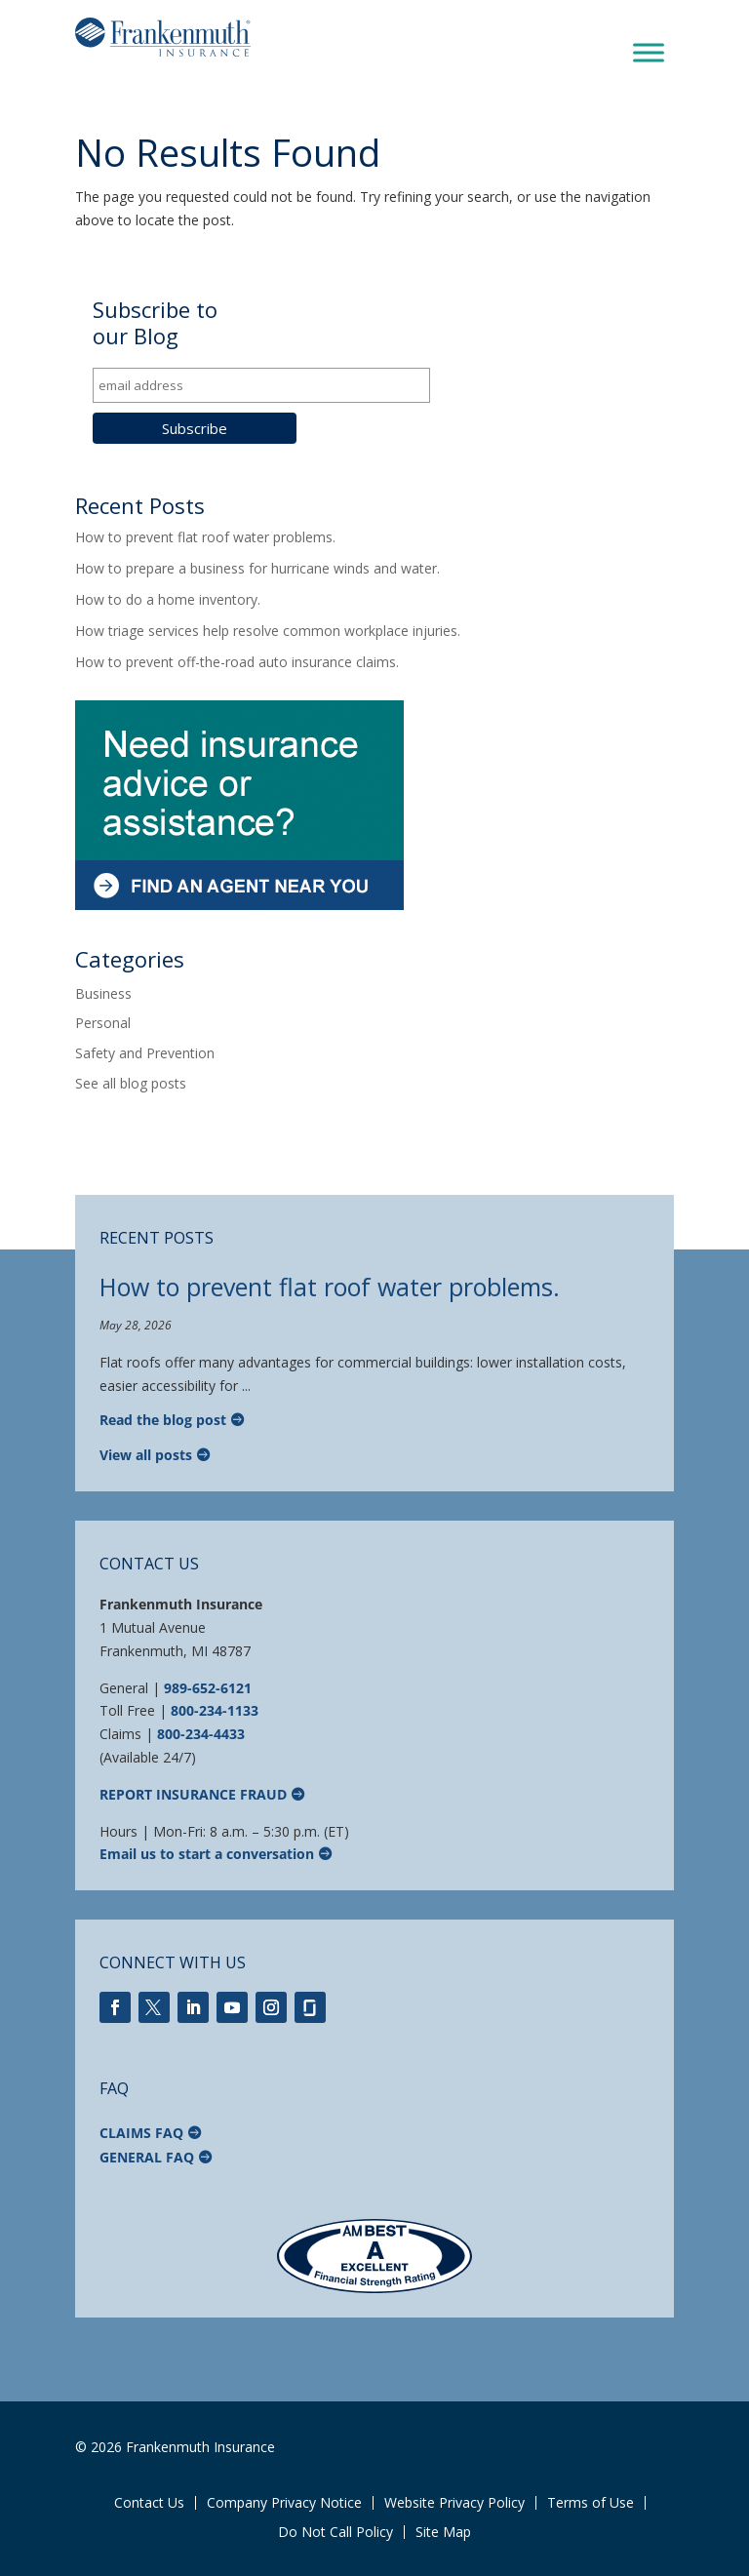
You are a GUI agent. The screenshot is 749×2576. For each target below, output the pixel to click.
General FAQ (146, 2157)
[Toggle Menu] (648, 53)
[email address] (261, 385)
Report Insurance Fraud (193, 1794)
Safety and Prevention (145, 1053)
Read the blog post (162, 1419)
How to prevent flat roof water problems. (205, 537)
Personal (103, 1022)
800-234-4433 (201, 1733)
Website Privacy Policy (454, 2503)
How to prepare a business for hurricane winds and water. (257, 568)
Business (103, 993)
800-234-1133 (214, 1710)
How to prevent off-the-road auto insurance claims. (237, 662)
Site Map (443, 2532)
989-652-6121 (208, 1688)
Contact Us (149, 2503)
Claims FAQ (141, 2132)
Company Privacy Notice (284, 2503)
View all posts (145, 1455)
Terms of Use (590, 2503)
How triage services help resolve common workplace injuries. (267, 630)
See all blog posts (130, 1083)
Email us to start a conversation (206, 1853)
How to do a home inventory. (167, 599)
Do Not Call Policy (335, 2532)
